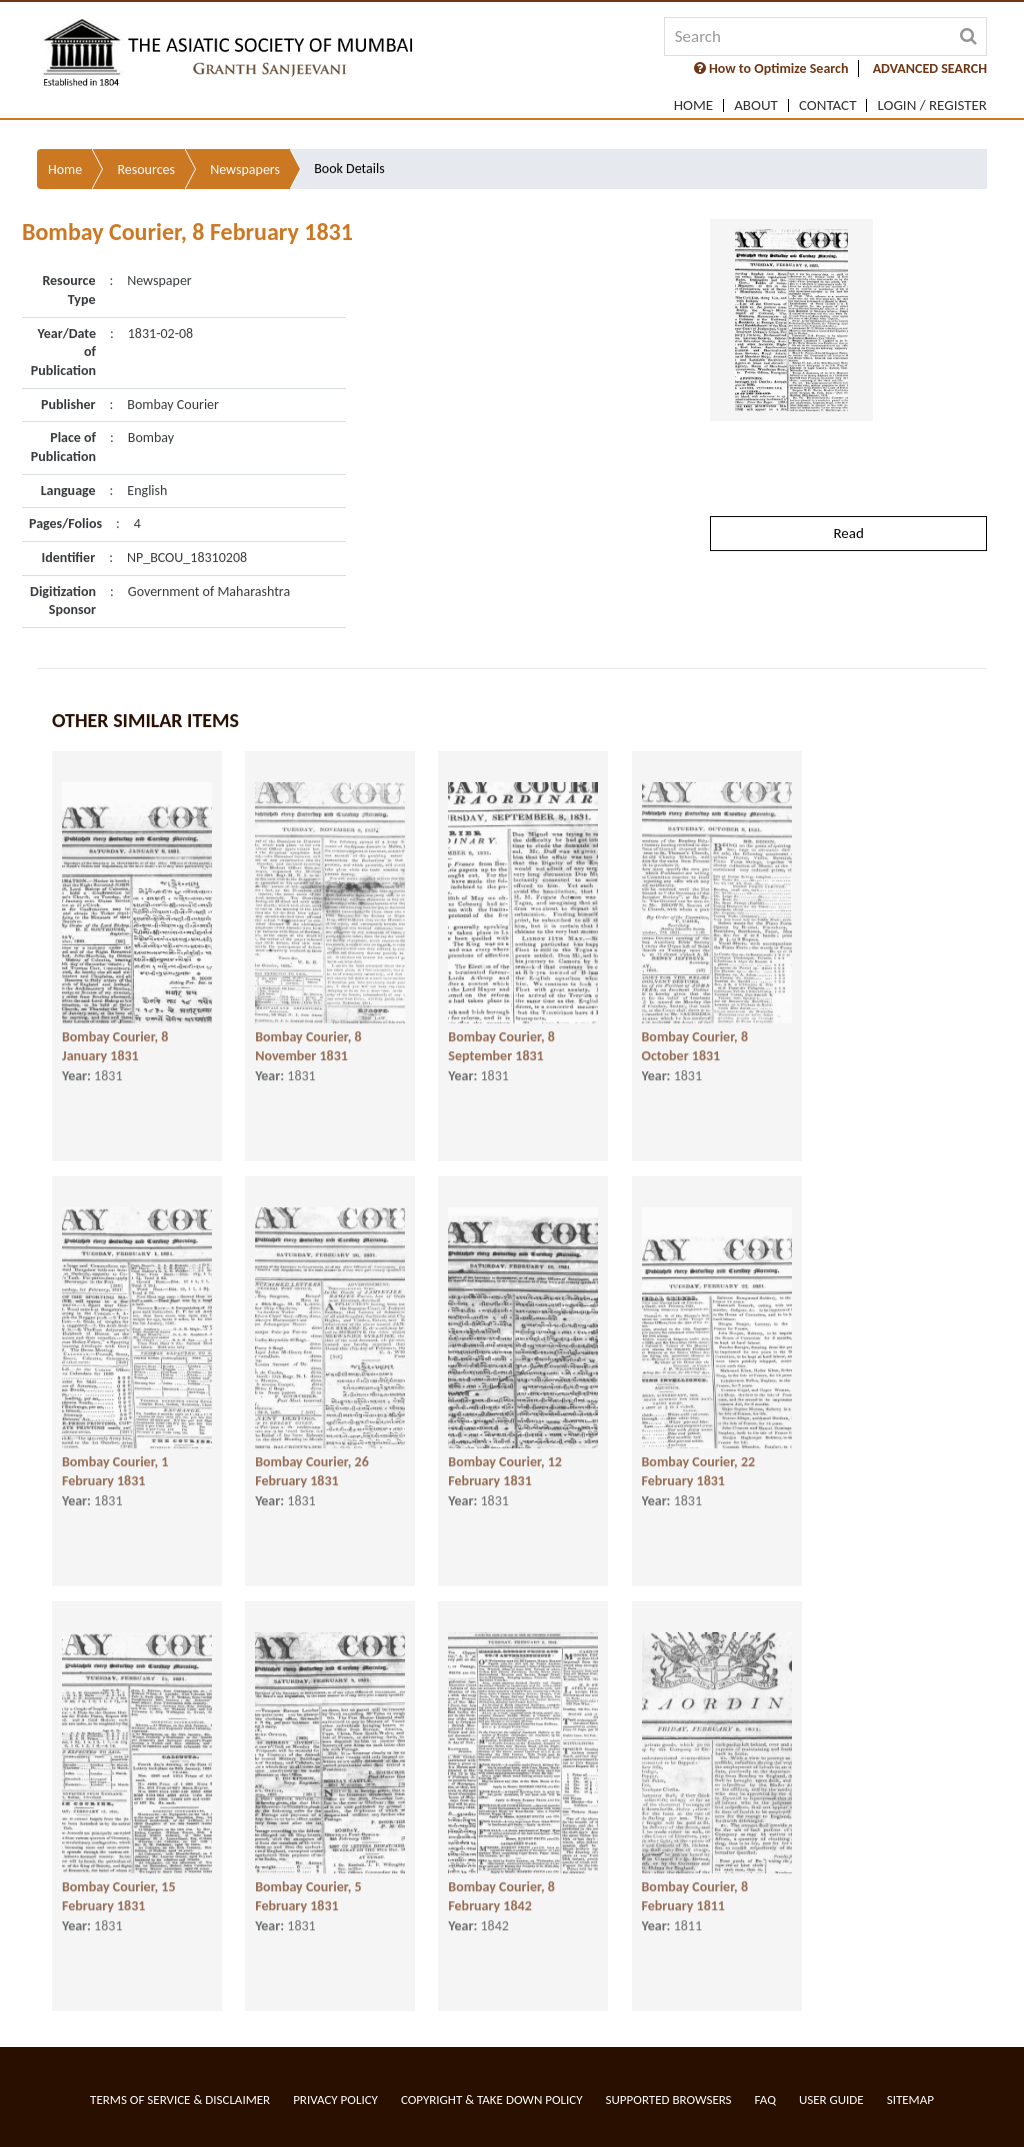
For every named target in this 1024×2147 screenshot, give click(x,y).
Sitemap (910, 2099)
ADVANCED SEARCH (930, 68)
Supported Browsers (669, 2099)
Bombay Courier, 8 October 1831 (695, 1042)
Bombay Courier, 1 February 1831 (115, 1467)
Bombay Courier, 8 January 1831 (115, 1042)
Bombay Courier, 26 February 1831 (312, 1467)
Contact (828, 105)
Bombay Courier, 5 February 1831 (308, 1892)
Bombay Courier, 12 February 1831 (505, 1467)
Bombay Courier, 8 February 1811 (695, 1892)
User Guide (831, 2099)
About (756, 105)
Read (848, 474)
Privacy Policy (335, 2099)
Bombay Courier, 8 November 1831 (308, 1042)
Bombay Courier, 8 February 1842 (501, 1892)
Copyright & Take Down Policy (492, 2099)
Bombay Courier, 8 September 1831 (501, 1042)
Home (693, 105)
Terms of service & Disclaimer (180, 2099)
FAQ (765, 2099)
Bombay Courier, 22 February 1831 (699, 1467)
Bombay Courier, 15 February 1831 (119, 1892)
